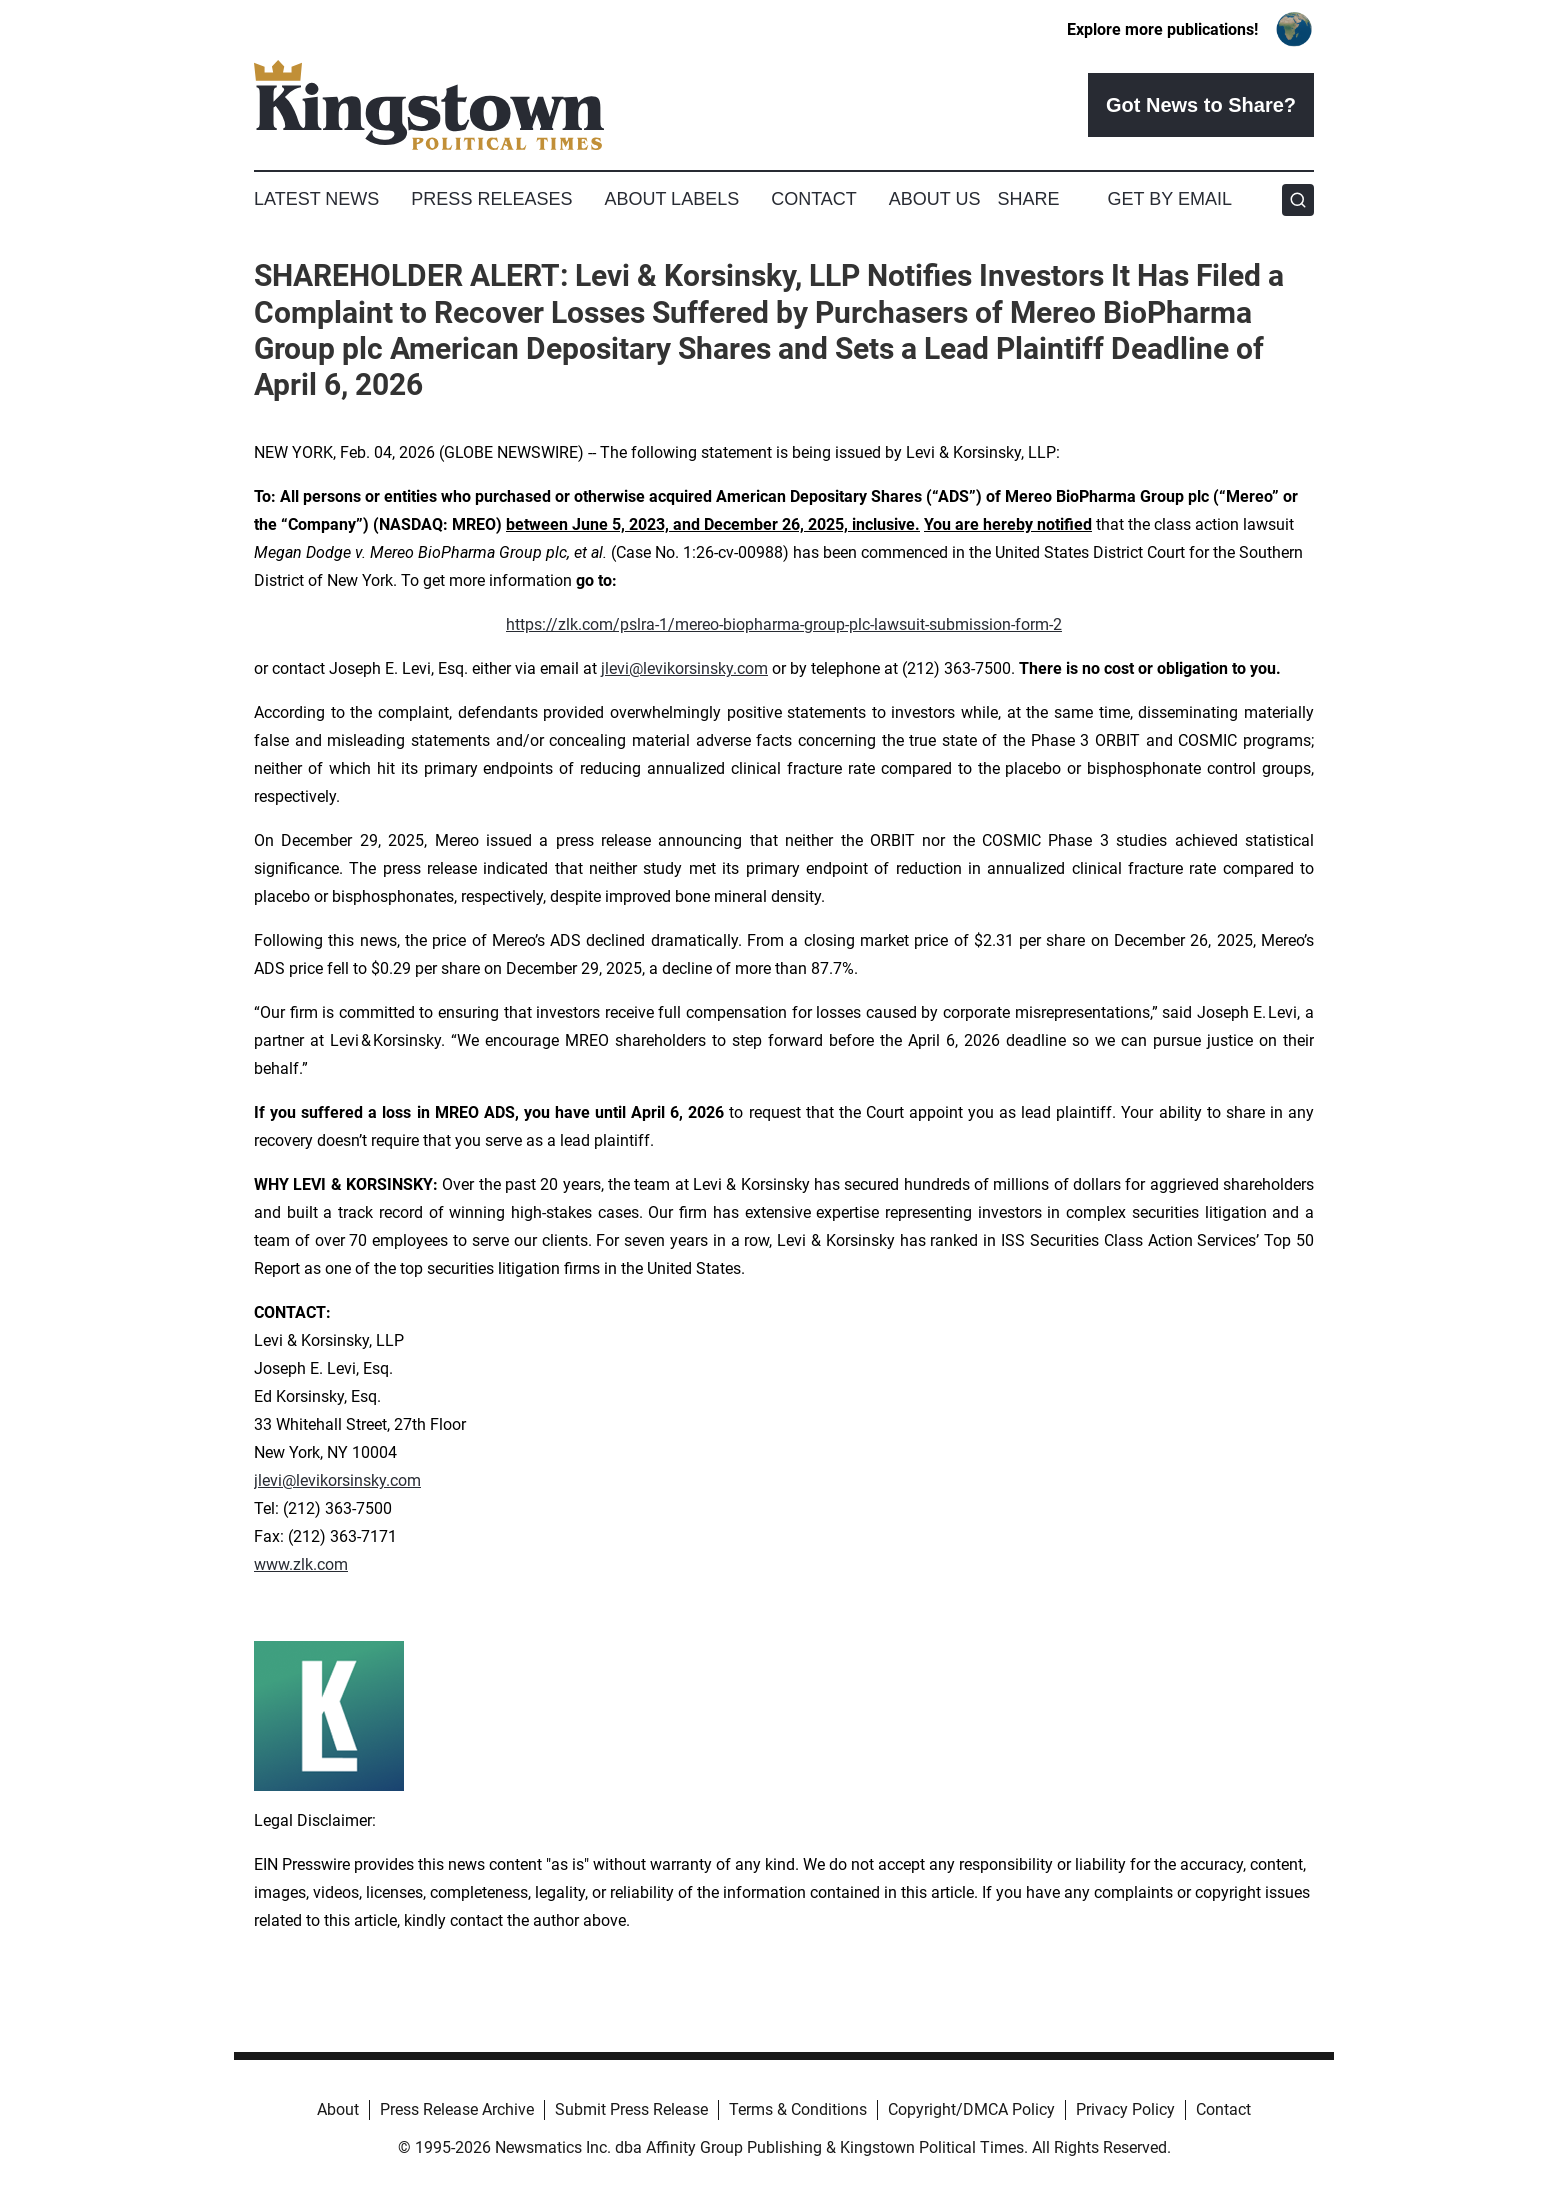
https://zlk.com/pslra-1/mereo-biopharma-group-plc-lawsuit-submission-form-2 (784, 624)
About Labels (671, 199)
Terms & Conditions (798, 2109)
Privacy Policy (1125, 2109)
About (338, 2109)
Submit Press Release (631, 2109)
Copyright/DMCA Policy (971, 2109)
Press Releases (491, 199)
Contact (814, 199)
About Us (935, 199)
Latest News (316, 199)
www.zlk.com (301, 1564)
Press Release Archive (457, 2109)
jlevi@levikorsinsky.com (684, 668)
